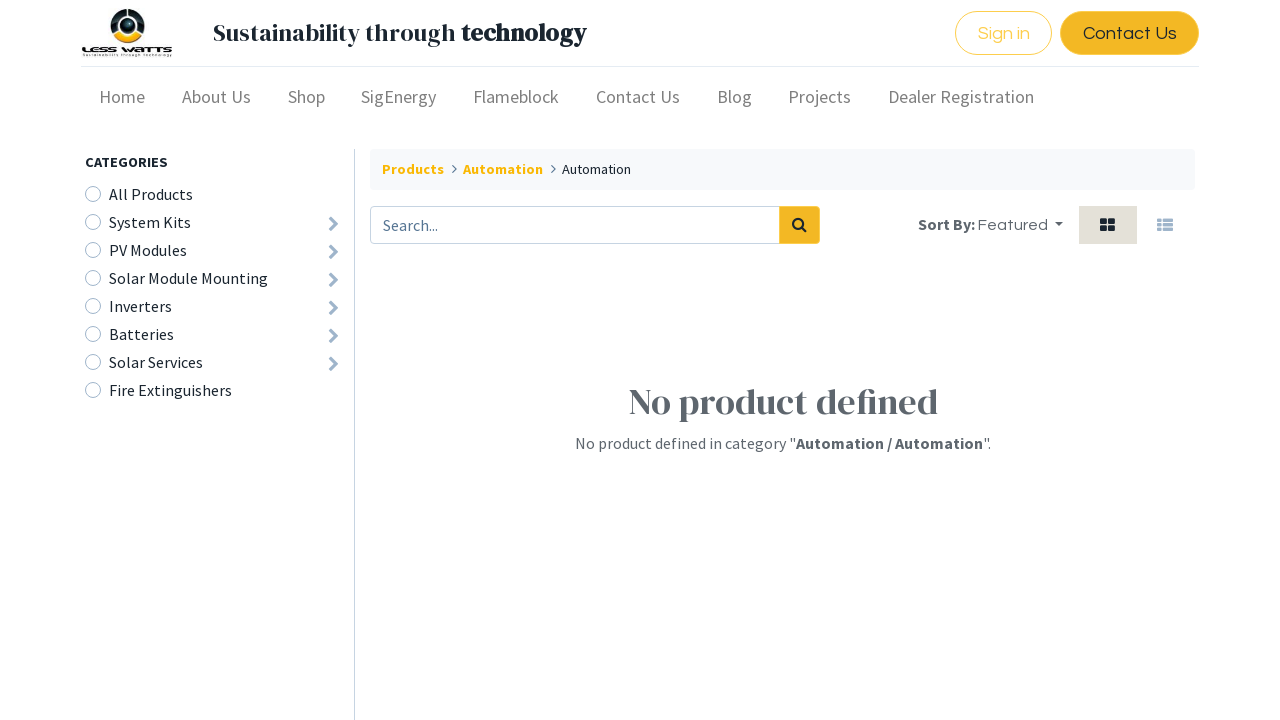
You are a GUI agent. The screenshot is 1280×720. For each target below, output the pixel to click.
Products (413, 169)
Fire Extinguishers (170, 390)
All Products (151, 194)
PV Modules (148, 250)
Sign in (999, 33)
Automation (503, 169)
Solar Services (156, 362)
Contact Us (1125, 33)
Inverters (140, 306)
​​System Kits (150, 222)
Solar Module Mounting (188, 278)
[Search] (799, 225)
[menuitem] (126, 96)
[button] (1020, 225)
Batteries (141, 334)
